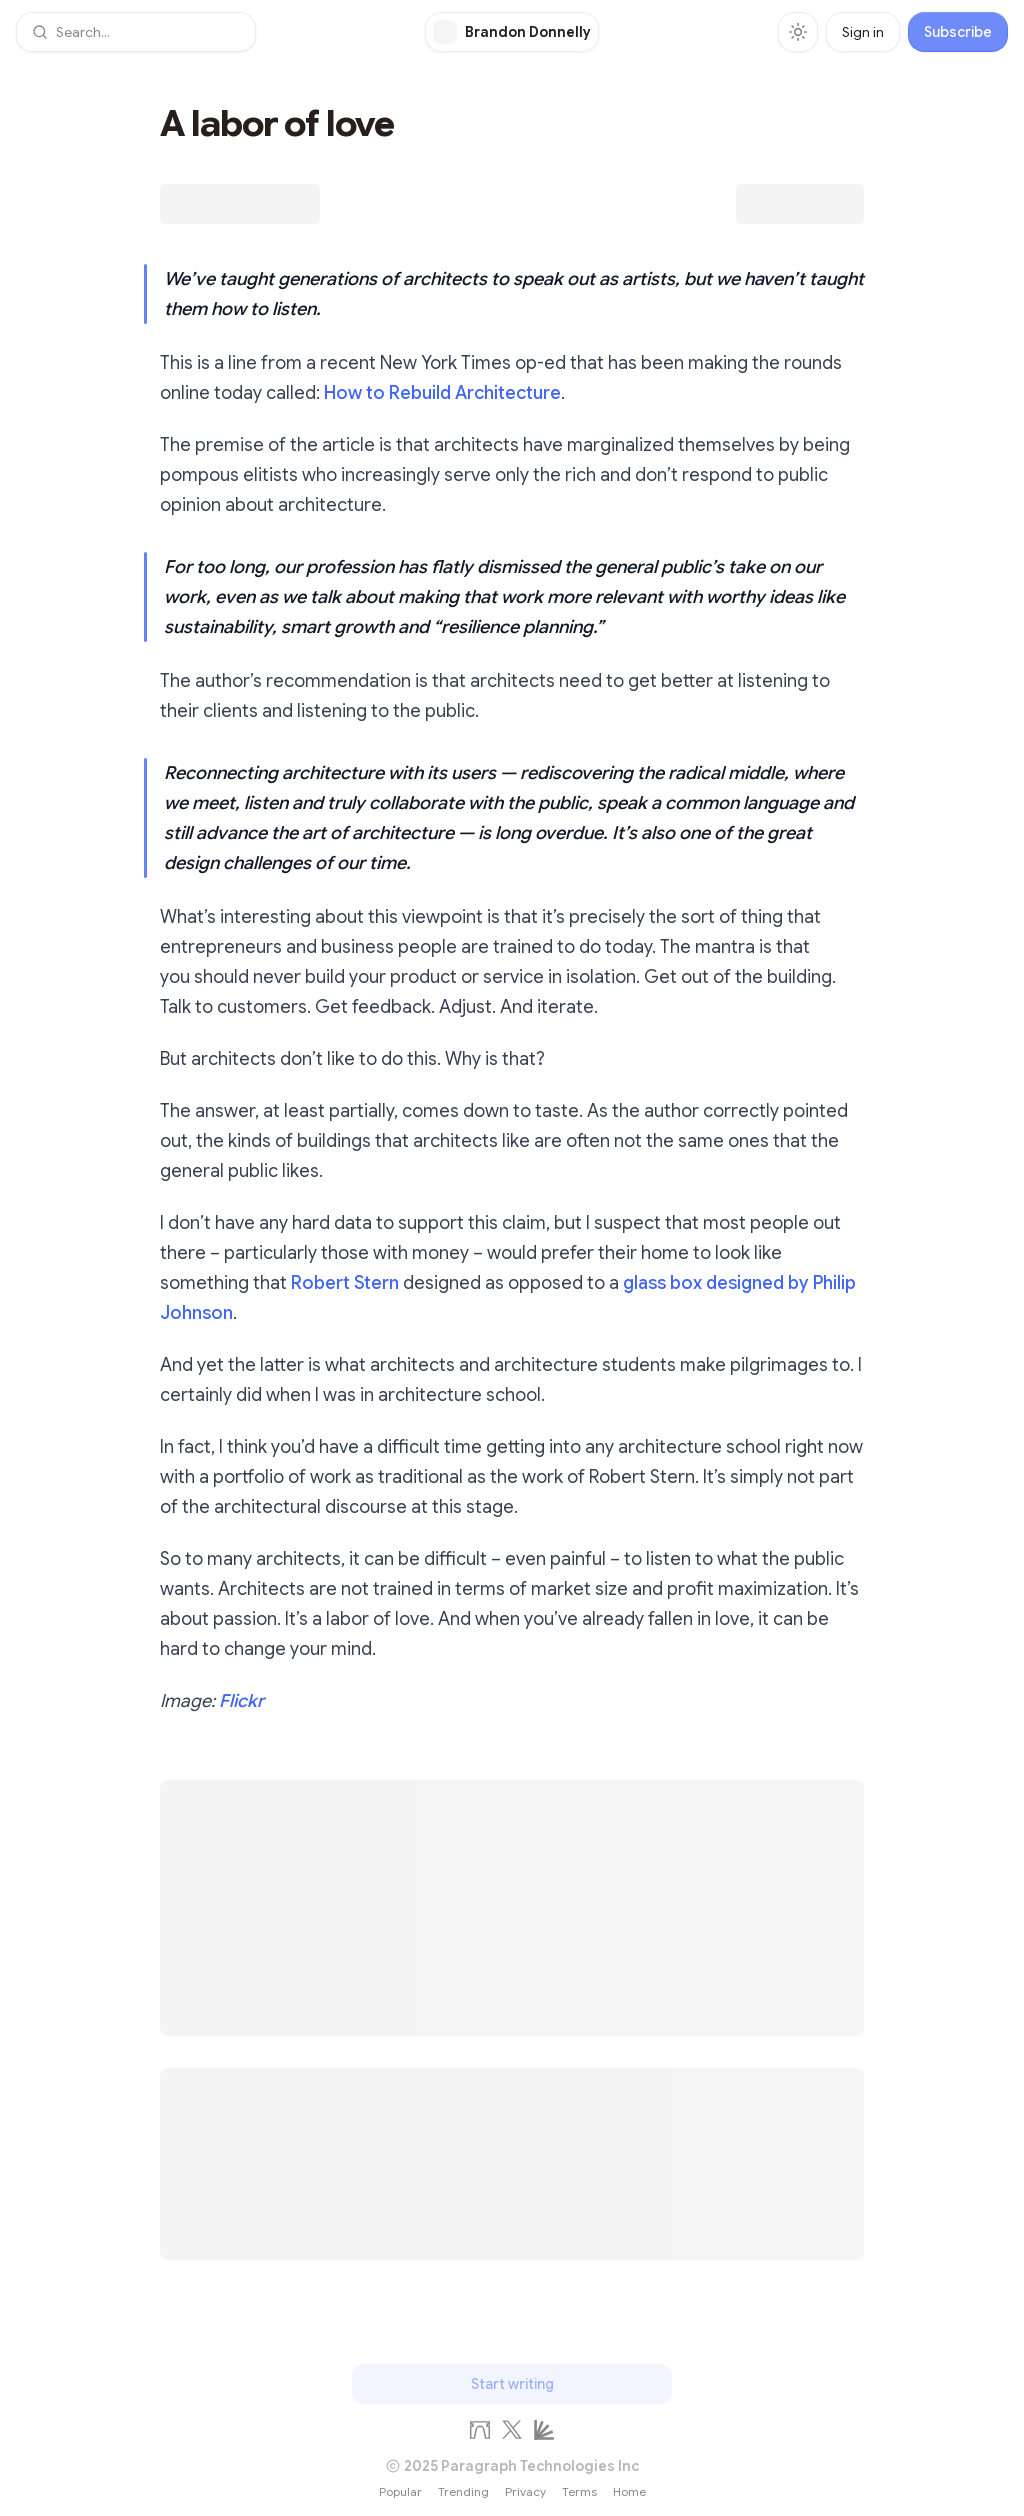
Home (629, 2491)
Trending (463, 2491)
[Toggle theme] (798, 32)
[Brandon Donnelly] (512, 32)
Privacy (525, 2491)
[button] (136, 32)
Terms (579, 2491)
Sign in (863, 32)
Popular (400, 2491)
